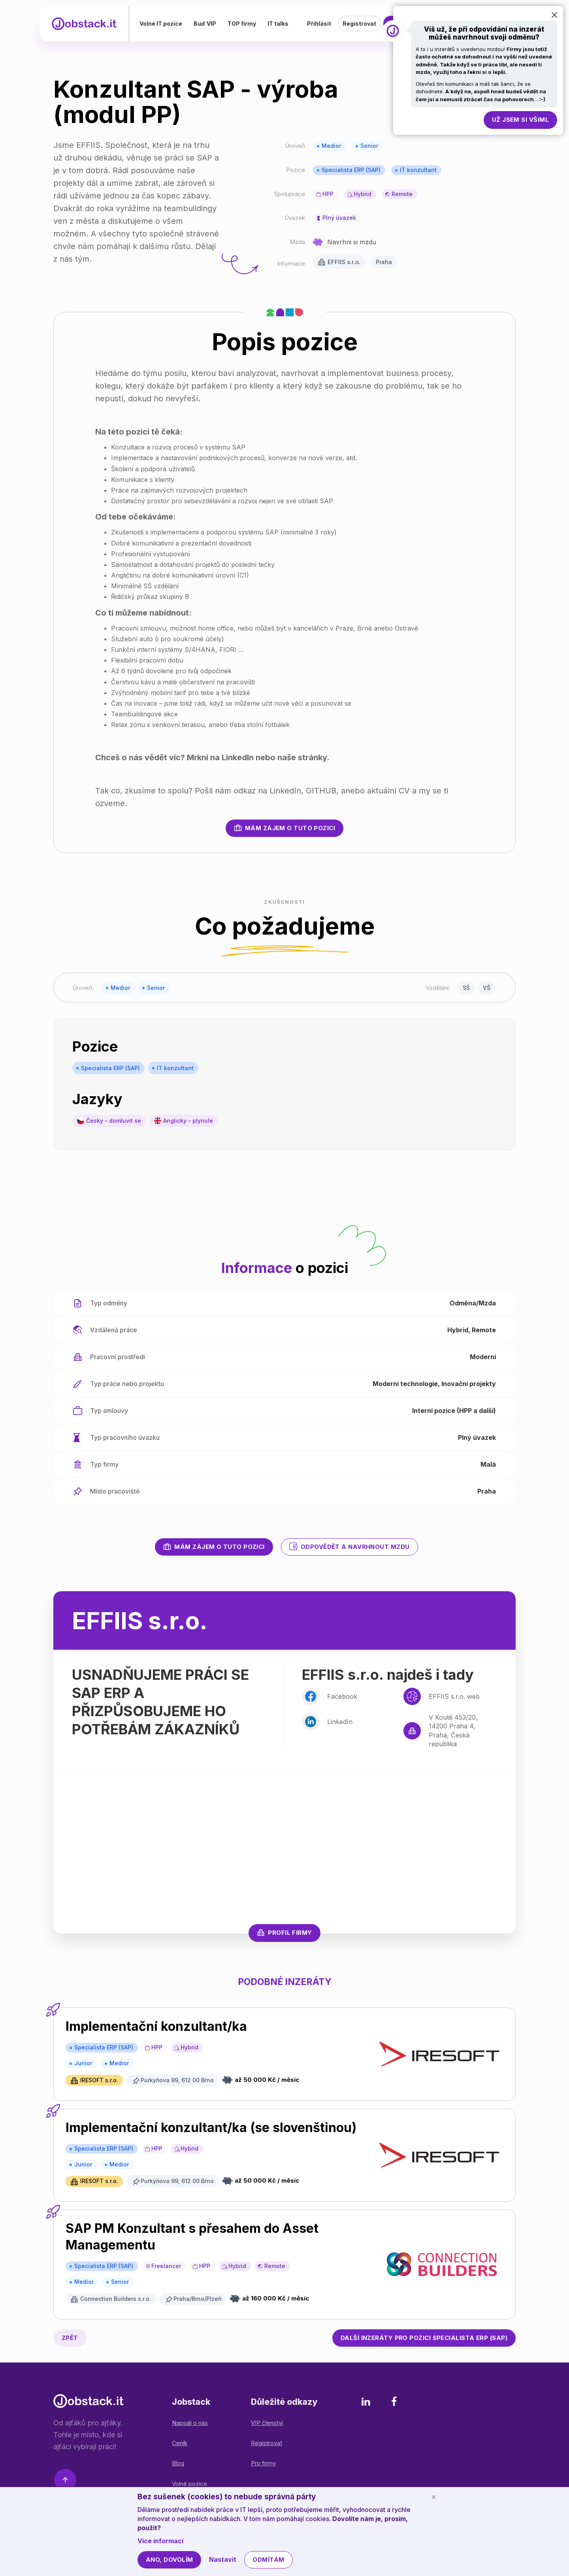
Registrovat (359, 25)
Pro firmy (263, 2463)
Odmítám (268, 2559)
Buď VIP (211, 25)
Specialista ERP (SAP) (351, 169)
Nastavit (222, 2559)
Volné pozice (189, 2483)
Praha (384, 262)
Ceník (179, 2443)
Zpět (70, 2338)
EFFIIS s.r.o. (344, 262)
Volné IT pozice (167, 25)
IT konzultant (418, 169)
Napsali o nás (190, 2423)
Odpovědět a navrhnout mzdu (349, 1547)
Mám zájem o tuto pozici (284, 828)
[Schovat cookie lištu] (433, 2497)
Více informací (160, 2541)
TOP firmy (248, 25)
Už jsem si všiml (520, 119)
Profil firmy (284, 1932)
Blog (178, 2463)
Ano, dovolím (169, 2559)
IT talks (284, 25)
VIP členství (267, 2423)
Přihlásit (319, 25)
